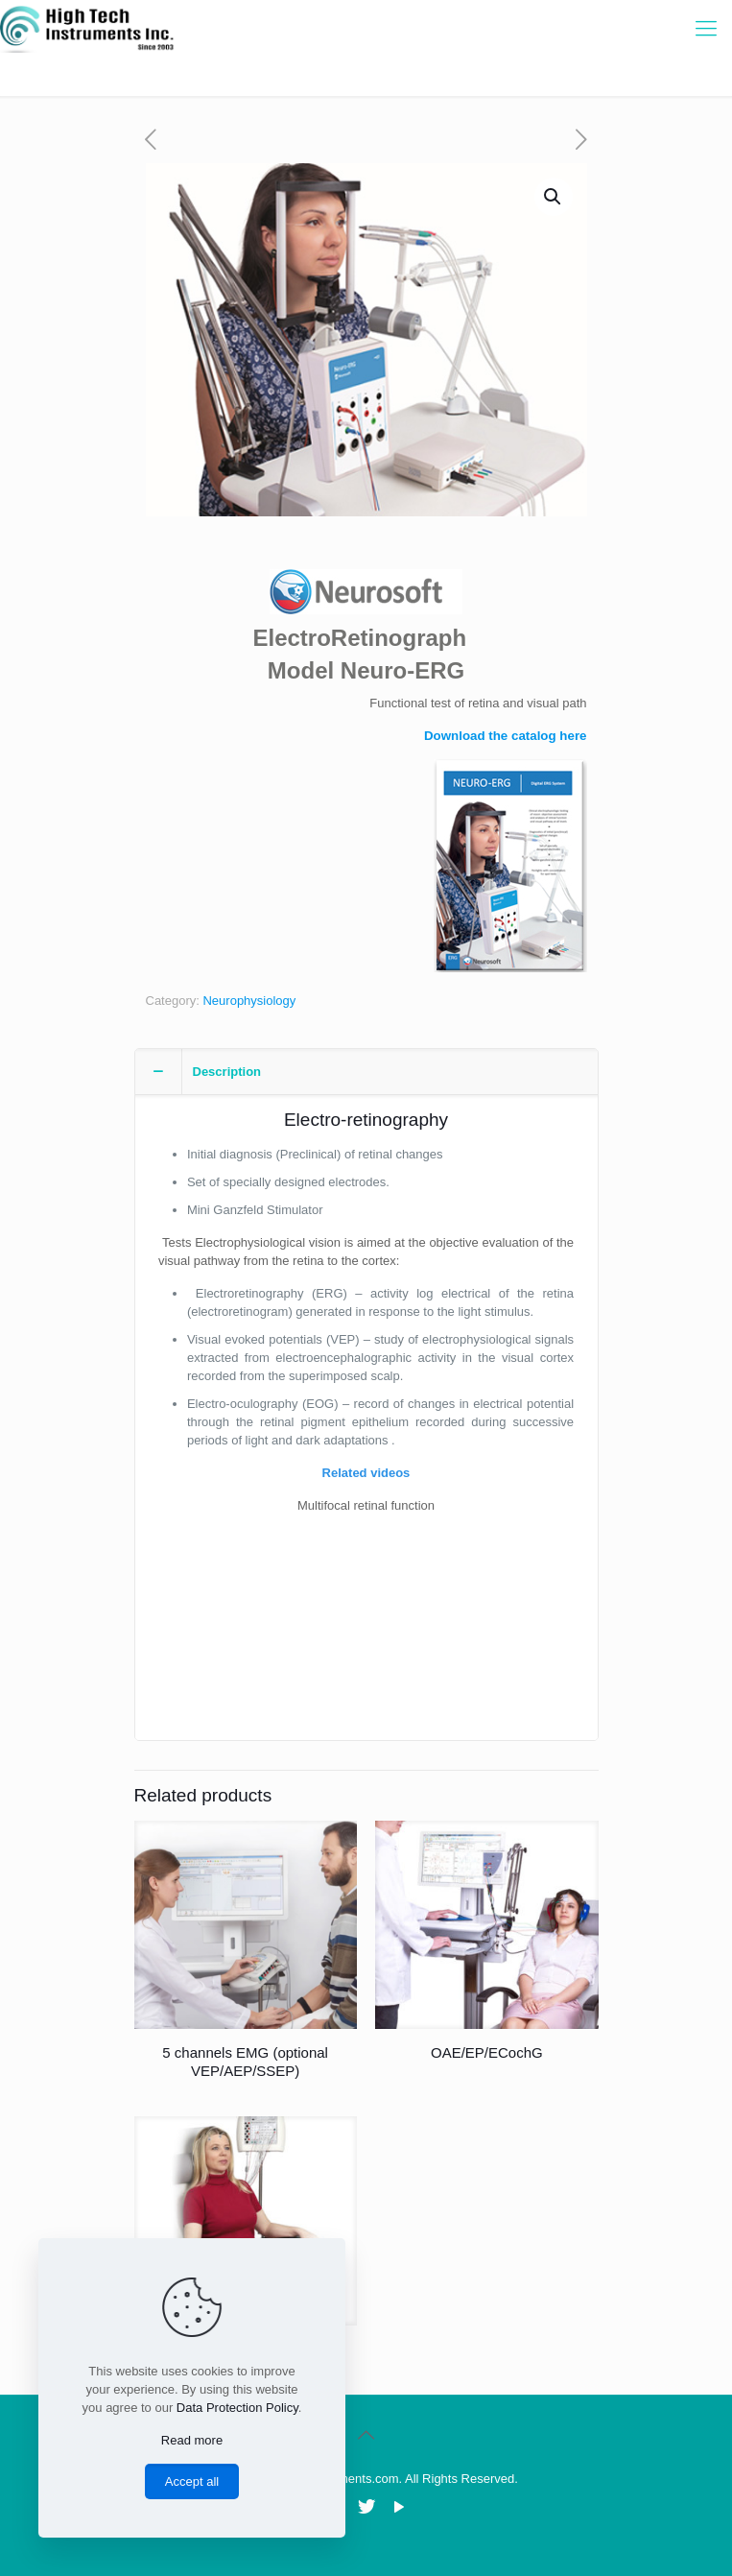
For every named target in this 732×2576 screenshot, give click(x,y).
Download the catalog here (505, 735)
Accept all (192, 2481)
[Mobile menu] (706, 28)
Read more (192, 2440)
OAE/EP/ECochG (487, 2052)
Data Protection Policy (237, 2407)
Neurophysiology (248, 1000)
